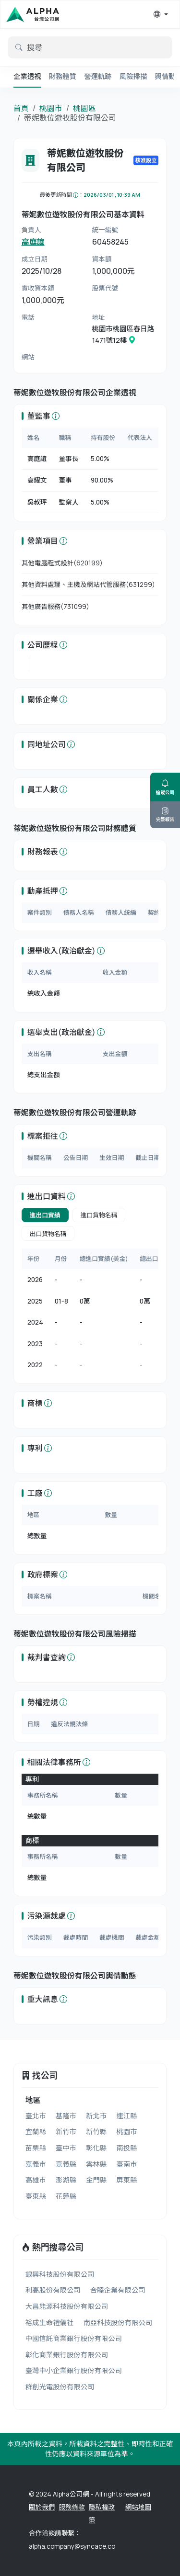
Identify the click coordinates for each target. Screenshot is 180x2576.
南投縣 (126, 2147)
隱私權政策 (102, 2513)
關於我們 (42, 2507)
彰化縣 (96, 2147)
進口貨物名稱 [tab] (99, 1215)
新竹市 (66, 2131)
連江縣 (126, 2115)
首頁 (21, 108)
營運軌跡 (98, 76)
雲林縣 (96, 2164)
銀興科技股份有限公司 (60, 2274)
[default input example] (90, 47)
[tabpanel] (90, 1312)
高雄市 (35, 2179)
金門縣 (96, 2179)
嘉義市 (35, 2164)
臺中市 (66, 2147)
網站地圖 (138, 2507)
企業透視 (27, 76)
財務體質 (63, 76)
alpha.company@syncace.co (72, 2546)
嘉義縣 (66, 2164)
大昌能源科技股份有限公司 (66, 2306)
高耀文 (37, 480)
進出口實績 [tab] (45, 1215)
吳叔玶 (37, 502)
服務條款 (71, 2507)
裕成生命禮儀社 (49, 2322)
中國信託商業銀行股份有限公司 (73, 2338)
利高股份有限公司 (53, 2290)
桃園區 (84, 108)
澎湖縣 (66, 2179)
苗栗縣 (35, 2147)
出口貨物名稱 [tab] (48, 1233)
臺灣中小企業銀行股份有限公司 (73, 2370)
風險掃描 (133, 76)
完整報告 (165, 814)
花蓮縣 (66, 2196)
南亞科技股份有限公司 (117, 2322)
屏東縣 (126, 2179)
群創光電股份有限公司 (60, 2386)
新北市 (96, 2115)
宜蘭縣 (35, 2131)
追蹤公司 (165, 787)
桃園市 (50, 108)
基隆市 (66, 2115)
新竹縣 (96, 2131)
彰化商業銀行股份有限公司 (66, 2354)
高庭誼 (33, 241)
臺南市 (126, 2164)
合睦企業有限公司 (117, 2290)
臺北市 (35, 2115)
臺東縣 (35, 2196)
